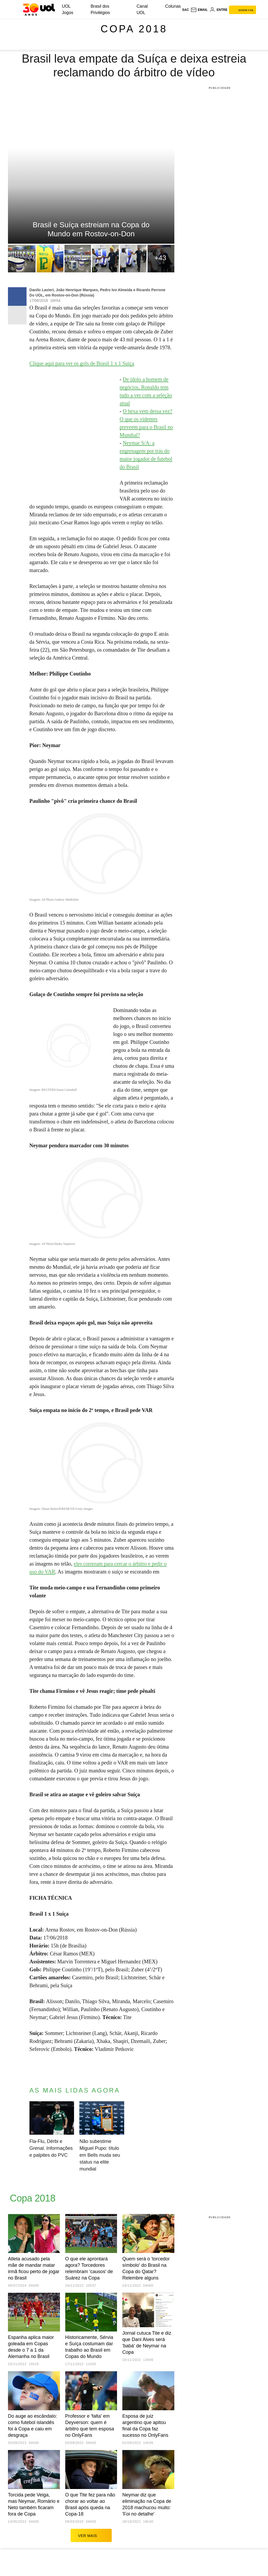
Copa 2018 (134, 28)
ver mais (91, 2535)
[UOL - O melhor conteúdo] (38, 9)
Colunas (173, 6)
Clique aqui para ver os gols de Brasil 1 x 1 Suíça (81, 363)
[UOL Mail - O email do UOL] (199, 10)
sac (185, 10)
